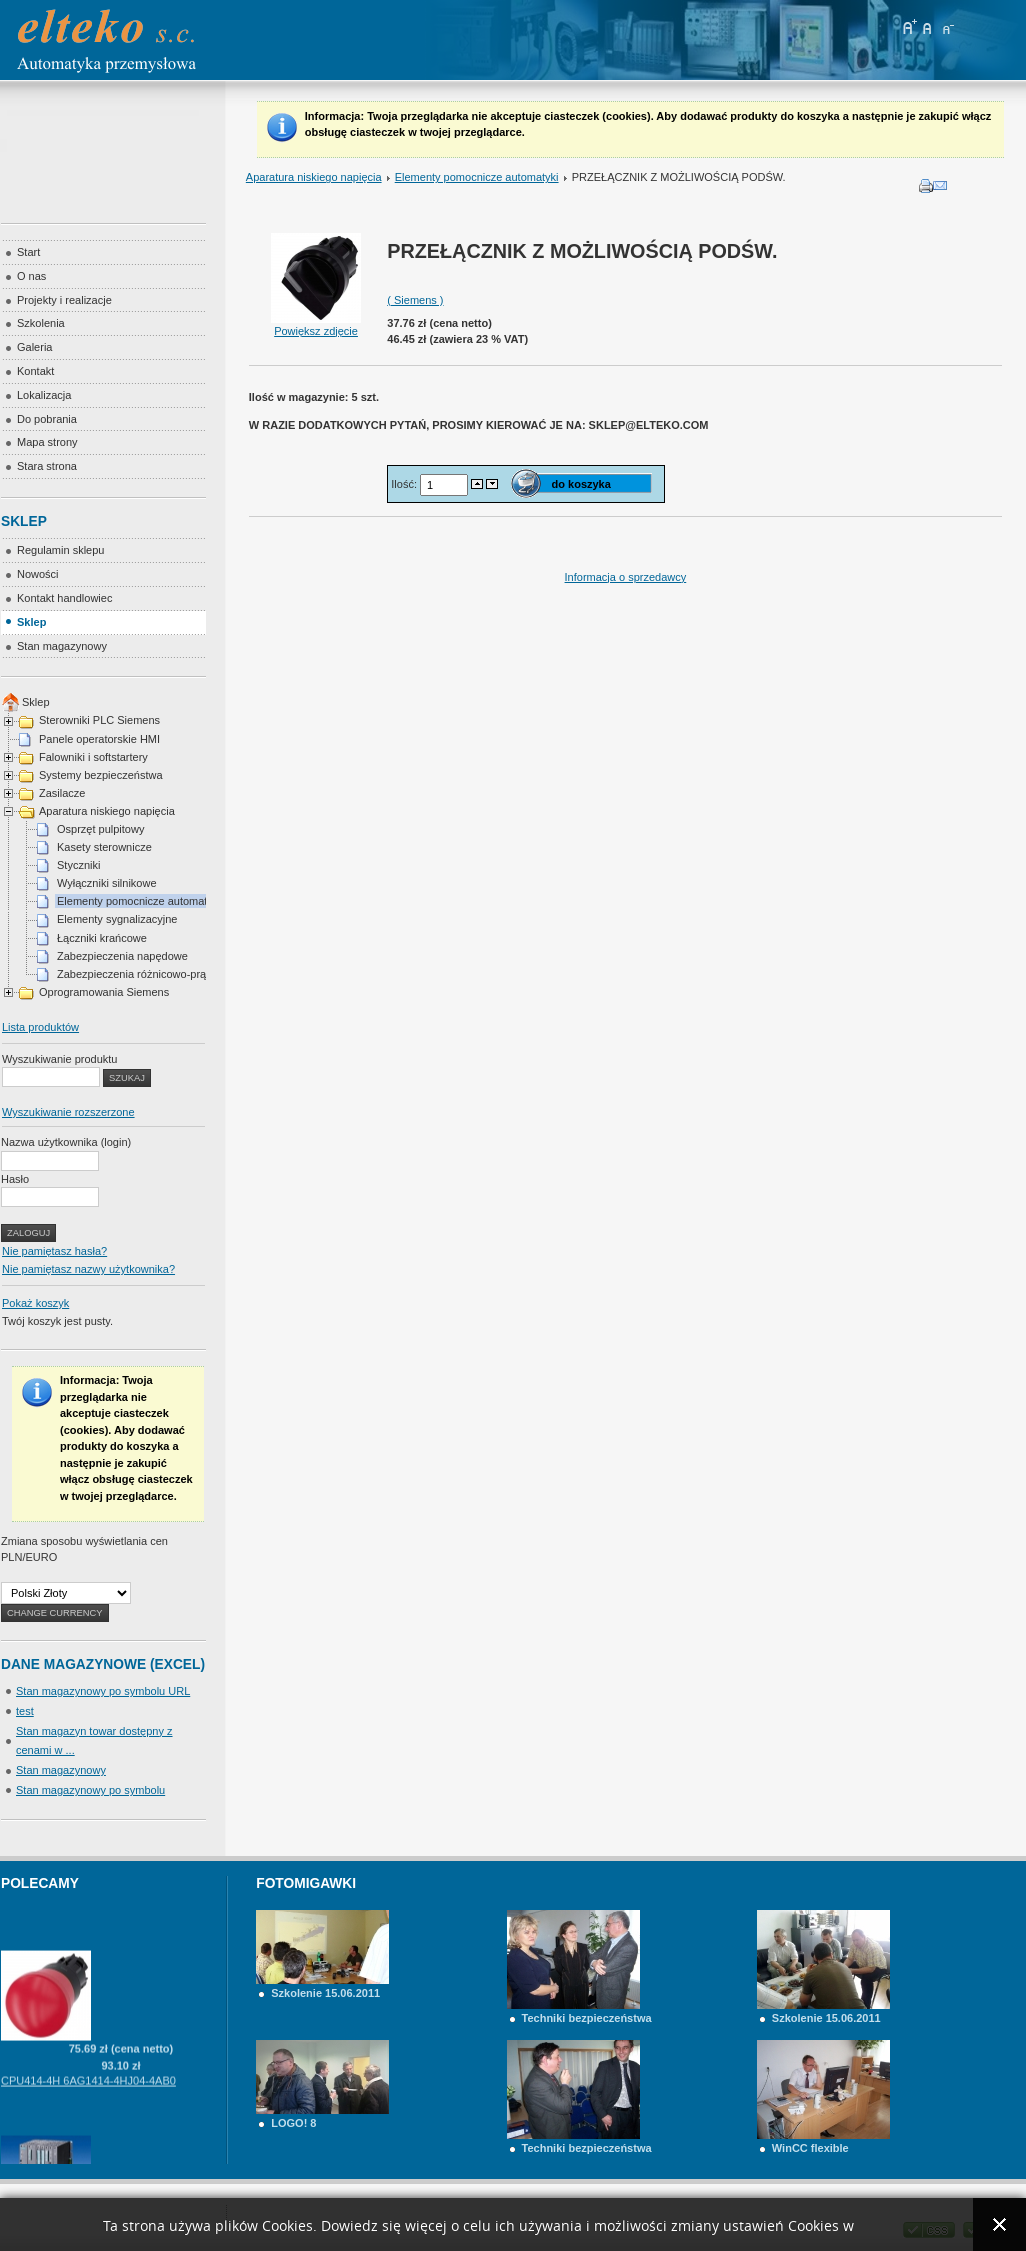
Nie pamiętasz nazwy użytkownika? (88, 1269)
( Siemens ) (415, 300)
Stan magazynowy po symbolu (90, 1790)
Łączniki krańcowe (102, 938)
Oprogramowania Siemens (104, 992)
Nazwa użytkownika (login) (66, 1142)
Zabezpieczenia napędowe (122, 956)
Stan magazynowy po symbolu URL (103, 1691)
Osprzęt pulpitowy (100, 829)
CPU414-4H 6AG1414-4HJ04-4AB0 (88, 2097)
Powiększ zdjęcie (316, 325)
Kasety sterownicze (104, 847)
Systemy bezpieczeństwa (101, 775)
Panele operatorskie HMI (99, 739)
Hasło (15, 1179)
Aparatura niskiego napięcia (314, 177)
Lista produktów (40, 1027)
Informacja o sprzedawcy (626, 577)
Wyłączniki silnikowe (107, 883)
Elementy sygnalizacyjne (117, 919)
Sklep (36, 702)
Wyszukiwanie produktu (59, 1059)
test (25, 1711)
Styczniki (78, 865)
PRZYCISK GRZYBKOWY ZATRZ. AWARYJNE (117, 1912)
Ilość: (405, 484)
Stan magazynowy (61, 1770)
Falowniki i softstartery (93, 757)
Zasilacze (62, 793)
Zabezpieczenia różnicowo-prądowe (144, 974)
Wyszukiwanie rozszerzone (68, 1112)
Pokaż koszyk (35, 1303)
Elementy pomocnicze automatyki (477, 177)
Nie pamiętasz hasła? (54, 1251)
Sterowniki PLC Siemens (99, 720)
